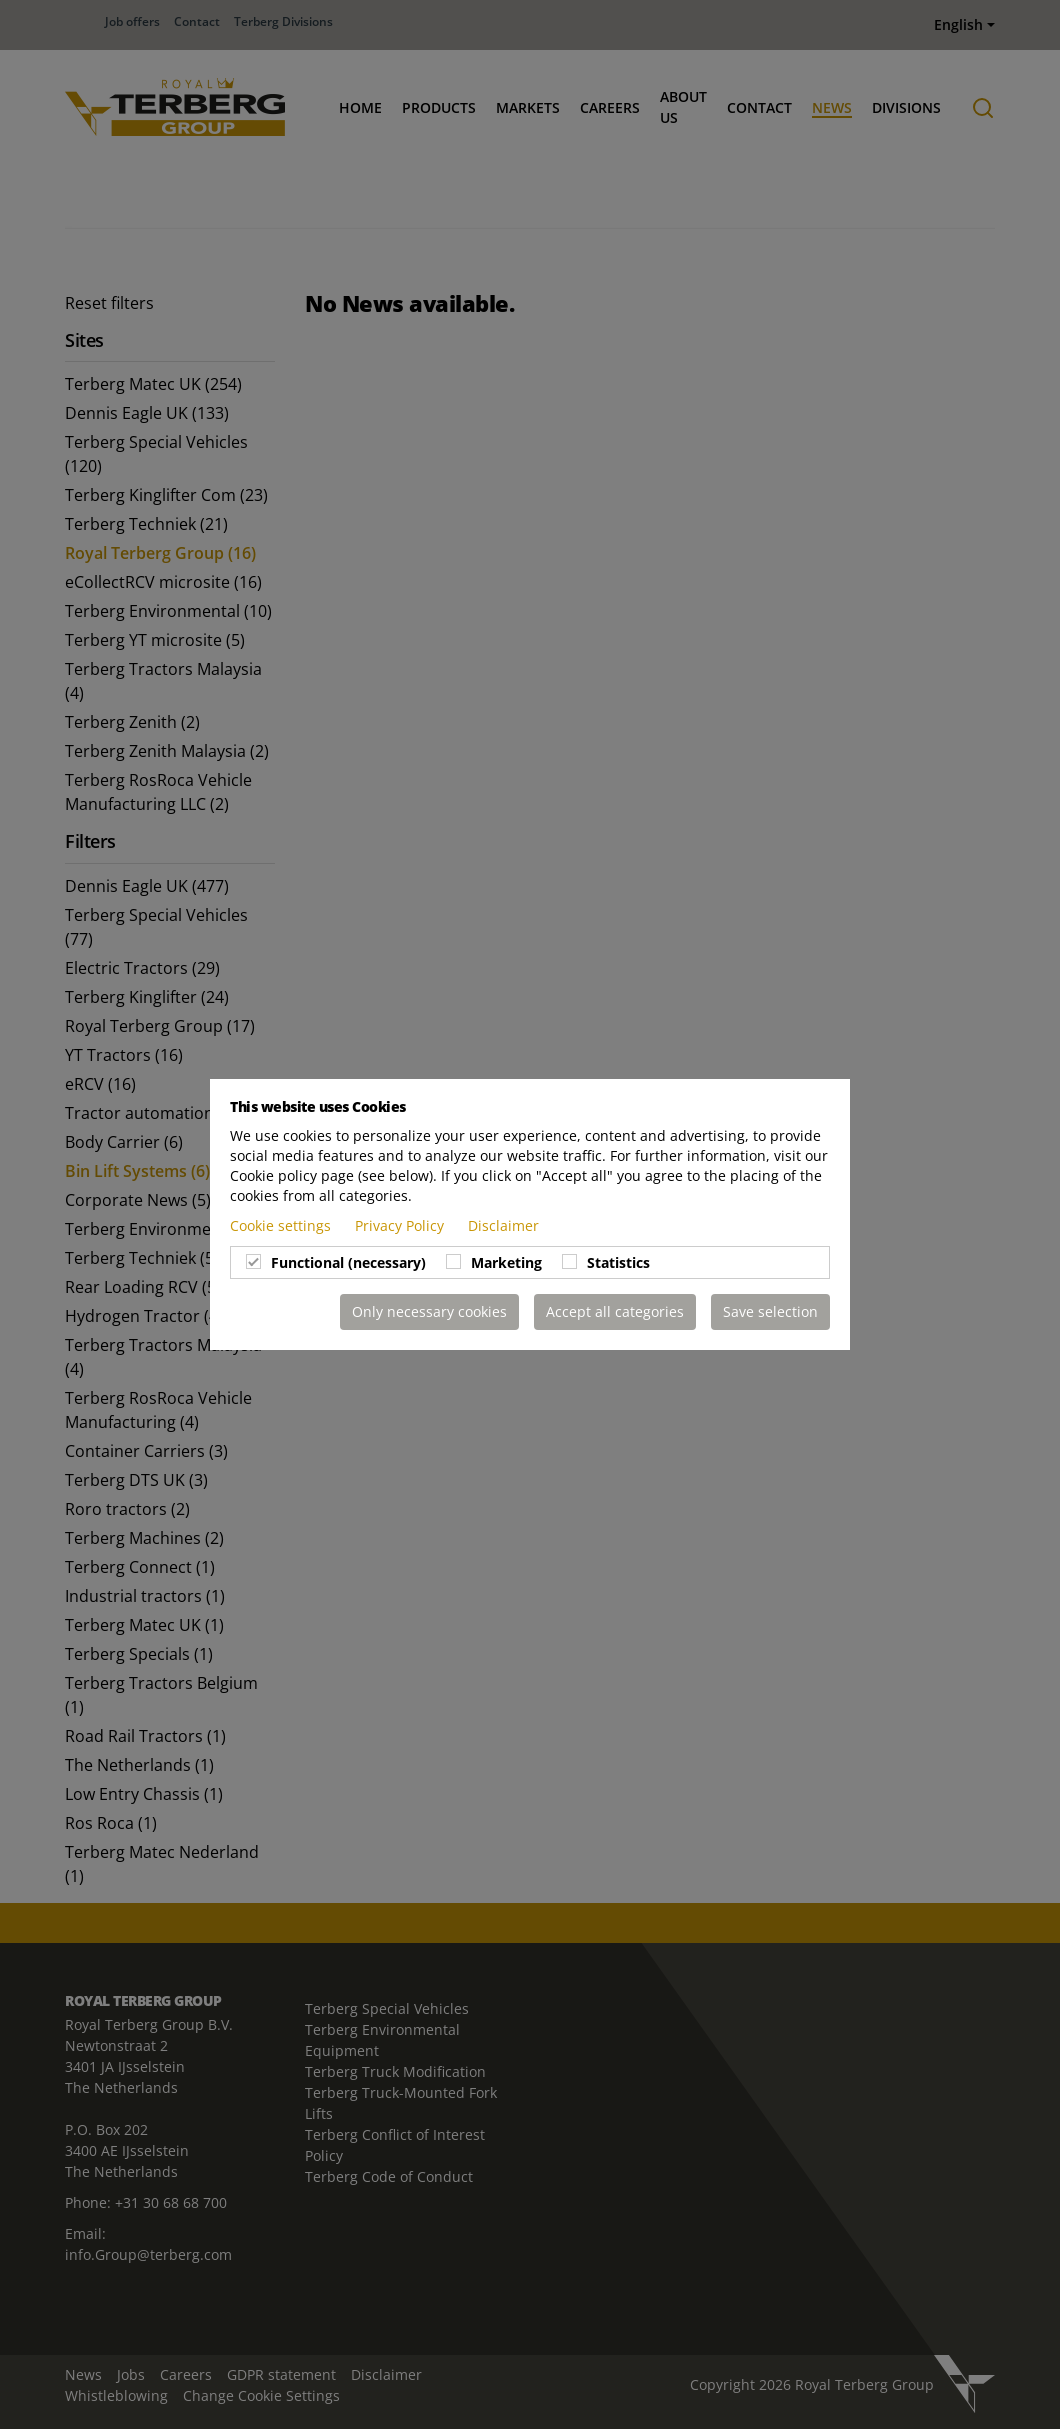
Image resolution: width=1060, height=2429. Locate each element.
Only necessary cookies (429, 1311)
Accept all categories (615, 1311)
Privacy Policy (401, 1225)
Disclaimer (503, 1225)
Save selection (770, 1311)
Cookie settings (282, 1225)
